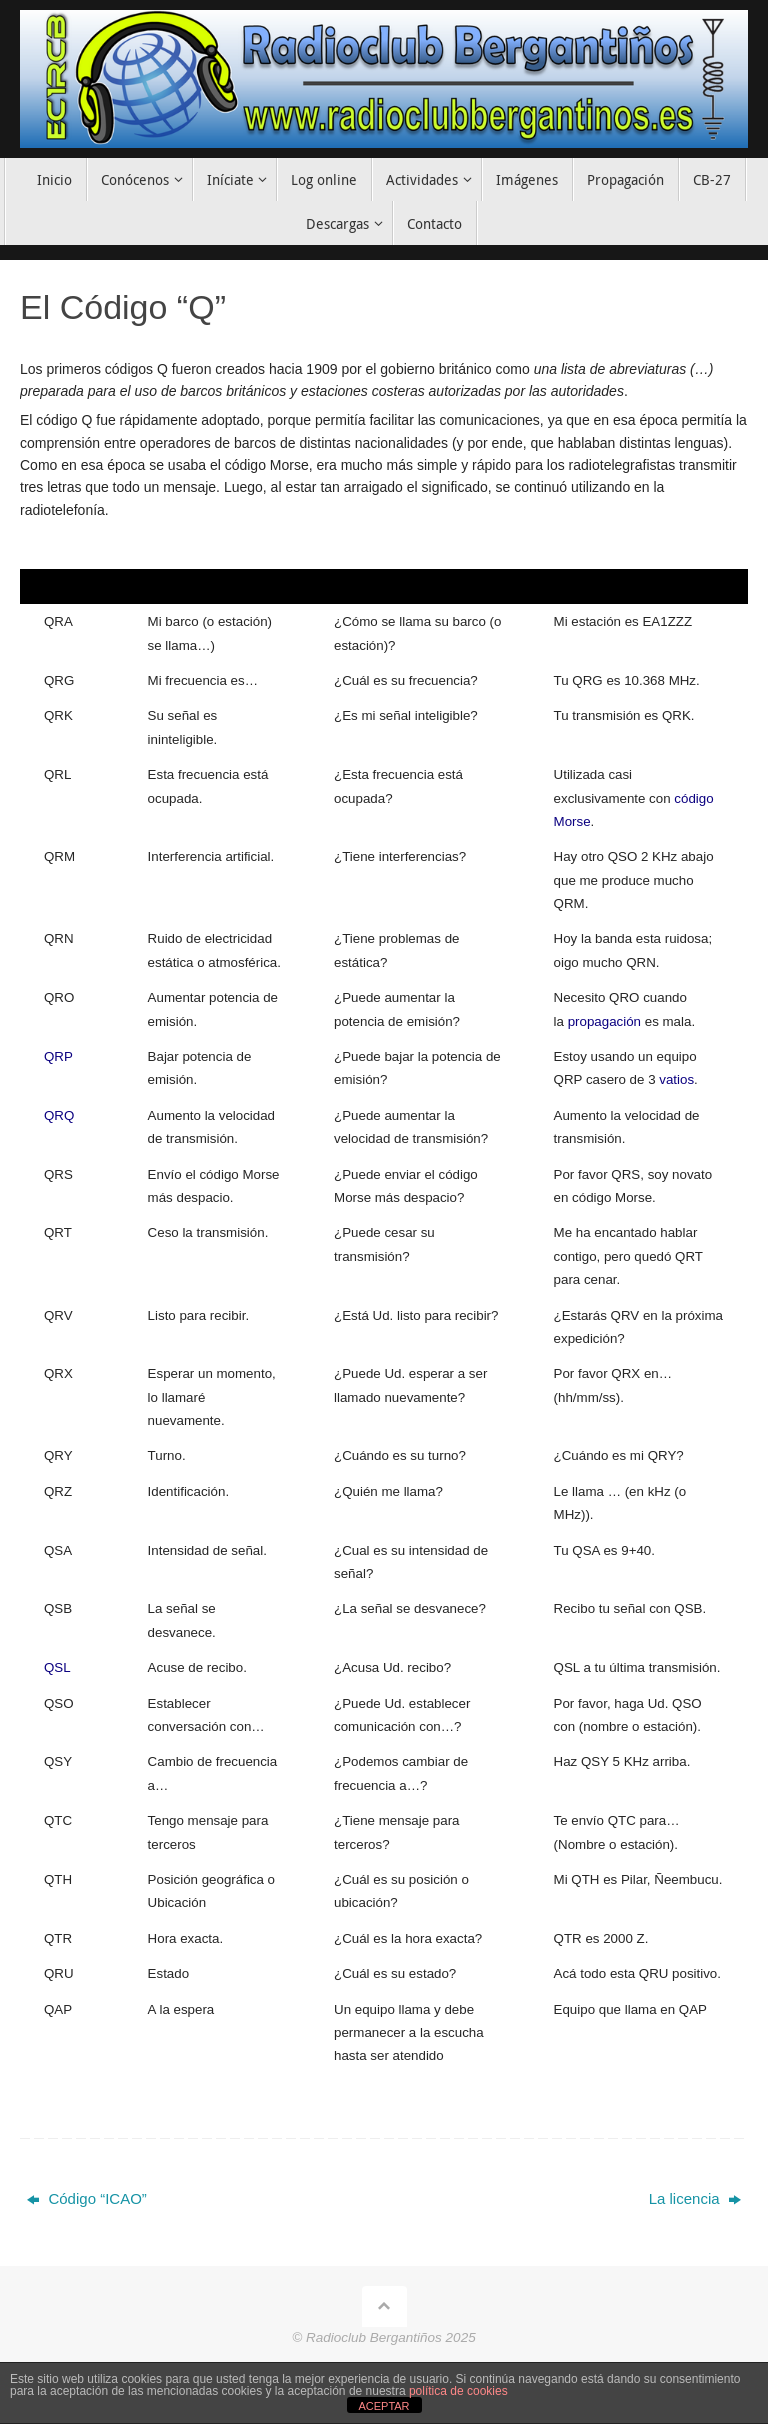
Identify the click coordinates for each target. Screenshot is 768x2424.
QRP (58, 1056)
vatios (676, 1079)
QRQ (59, 1115)
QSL (57, 1667)
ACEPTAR (383, 2406)
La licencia (695, 2198)
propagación (604, 1021)
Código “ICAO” (87, 2198)
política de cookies (458, 2391)
